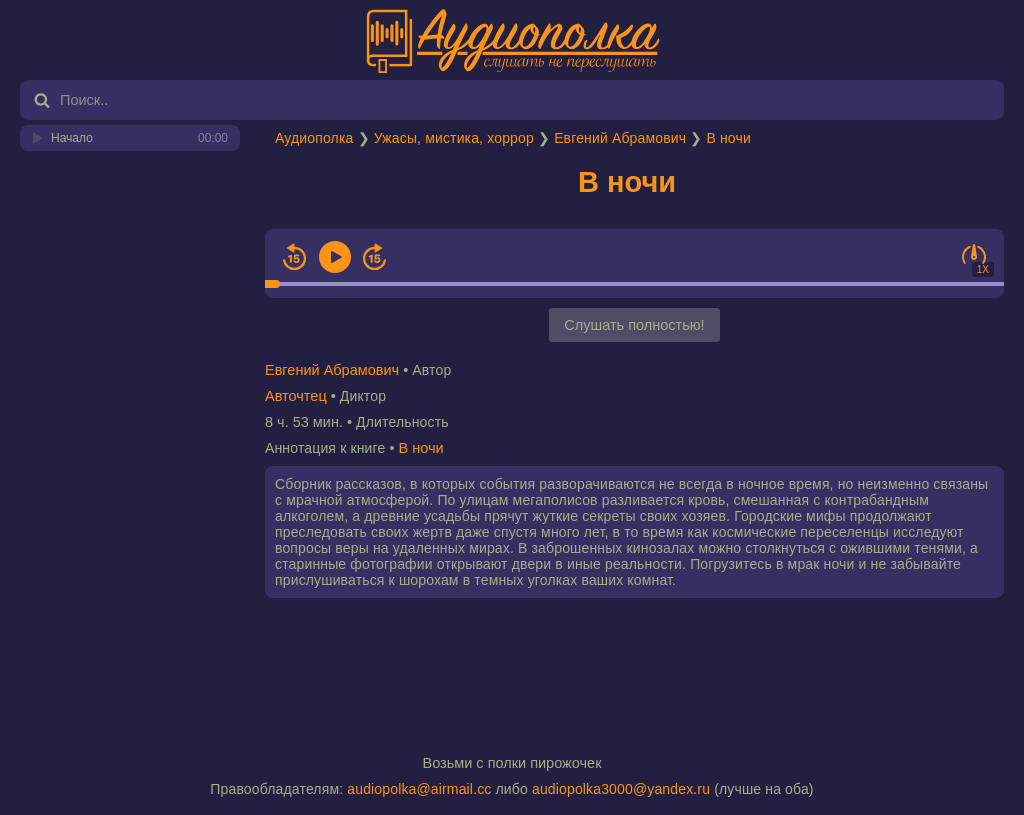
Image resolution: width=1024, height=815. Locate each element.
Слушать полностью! (634, 325)
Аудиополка (314, 138)
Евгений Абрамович (620, 138)
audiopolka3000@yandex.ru (621, 789)
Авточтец (296, 396)
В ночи (728, 138)
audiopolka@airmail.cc (419, 789)
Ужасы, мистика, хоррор (454, 138)
